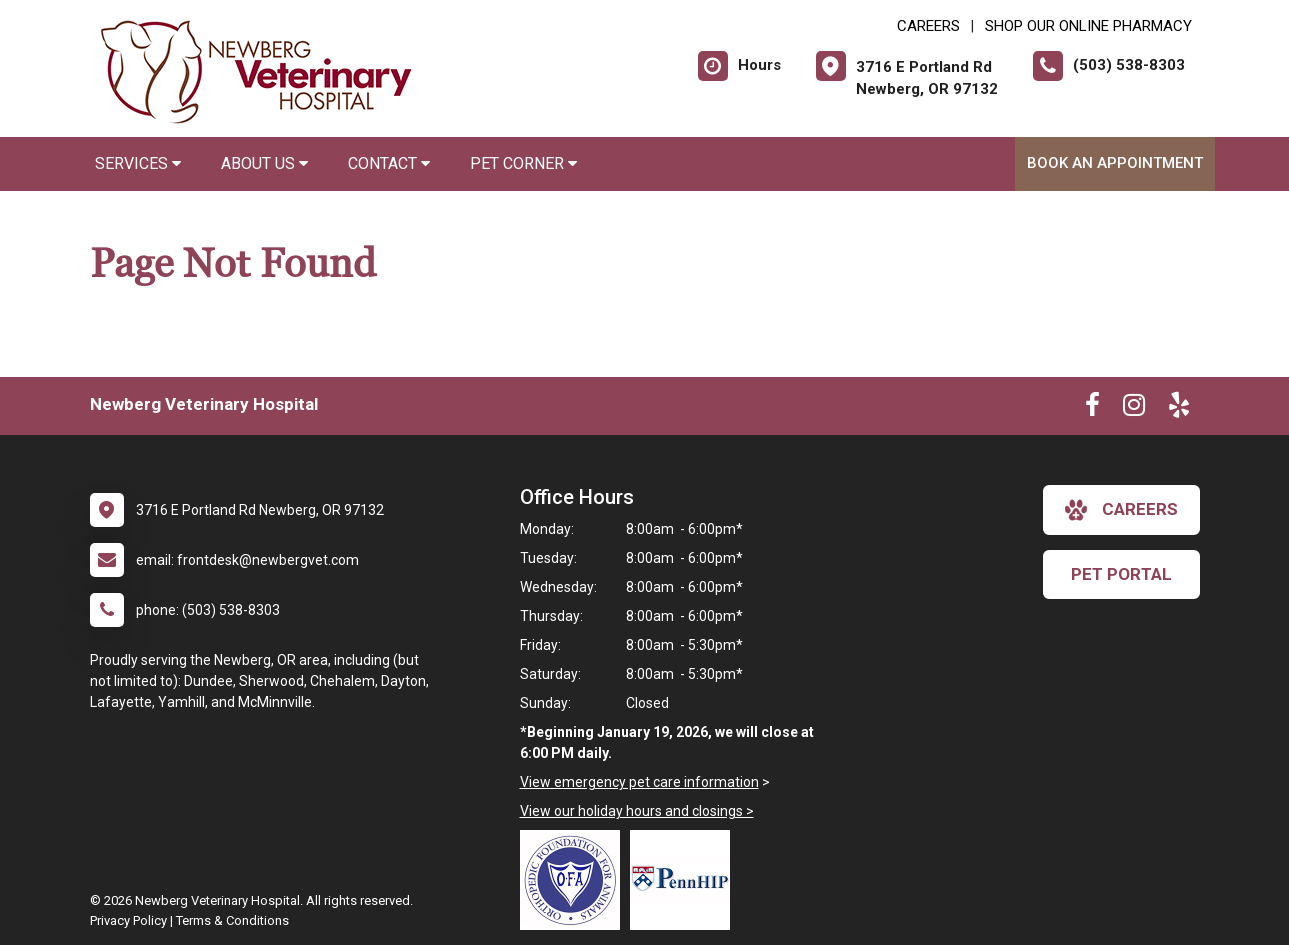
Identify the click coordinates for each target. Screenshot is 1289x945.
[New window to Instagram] (1134, 409)
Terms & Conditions (232, 920)
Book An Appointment (1115, 163)
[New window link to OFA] (575, 880)
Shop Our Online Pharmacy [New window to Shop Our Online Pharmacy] (1088, 26)
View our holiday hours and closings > (637, 811)
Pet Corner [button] (523, 163)
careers (1121, 510)
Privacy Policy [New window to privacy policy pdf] (128, 920)
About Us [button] (264, 163)
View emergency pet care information (639, 782)
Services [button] (138, 163)
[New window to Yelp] (1179, 409)
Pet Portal (1121, 574)
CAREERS (928, 26)
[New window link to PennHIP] (685, 880)
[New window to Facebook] (1092, 409)
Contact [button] (389, 163)
